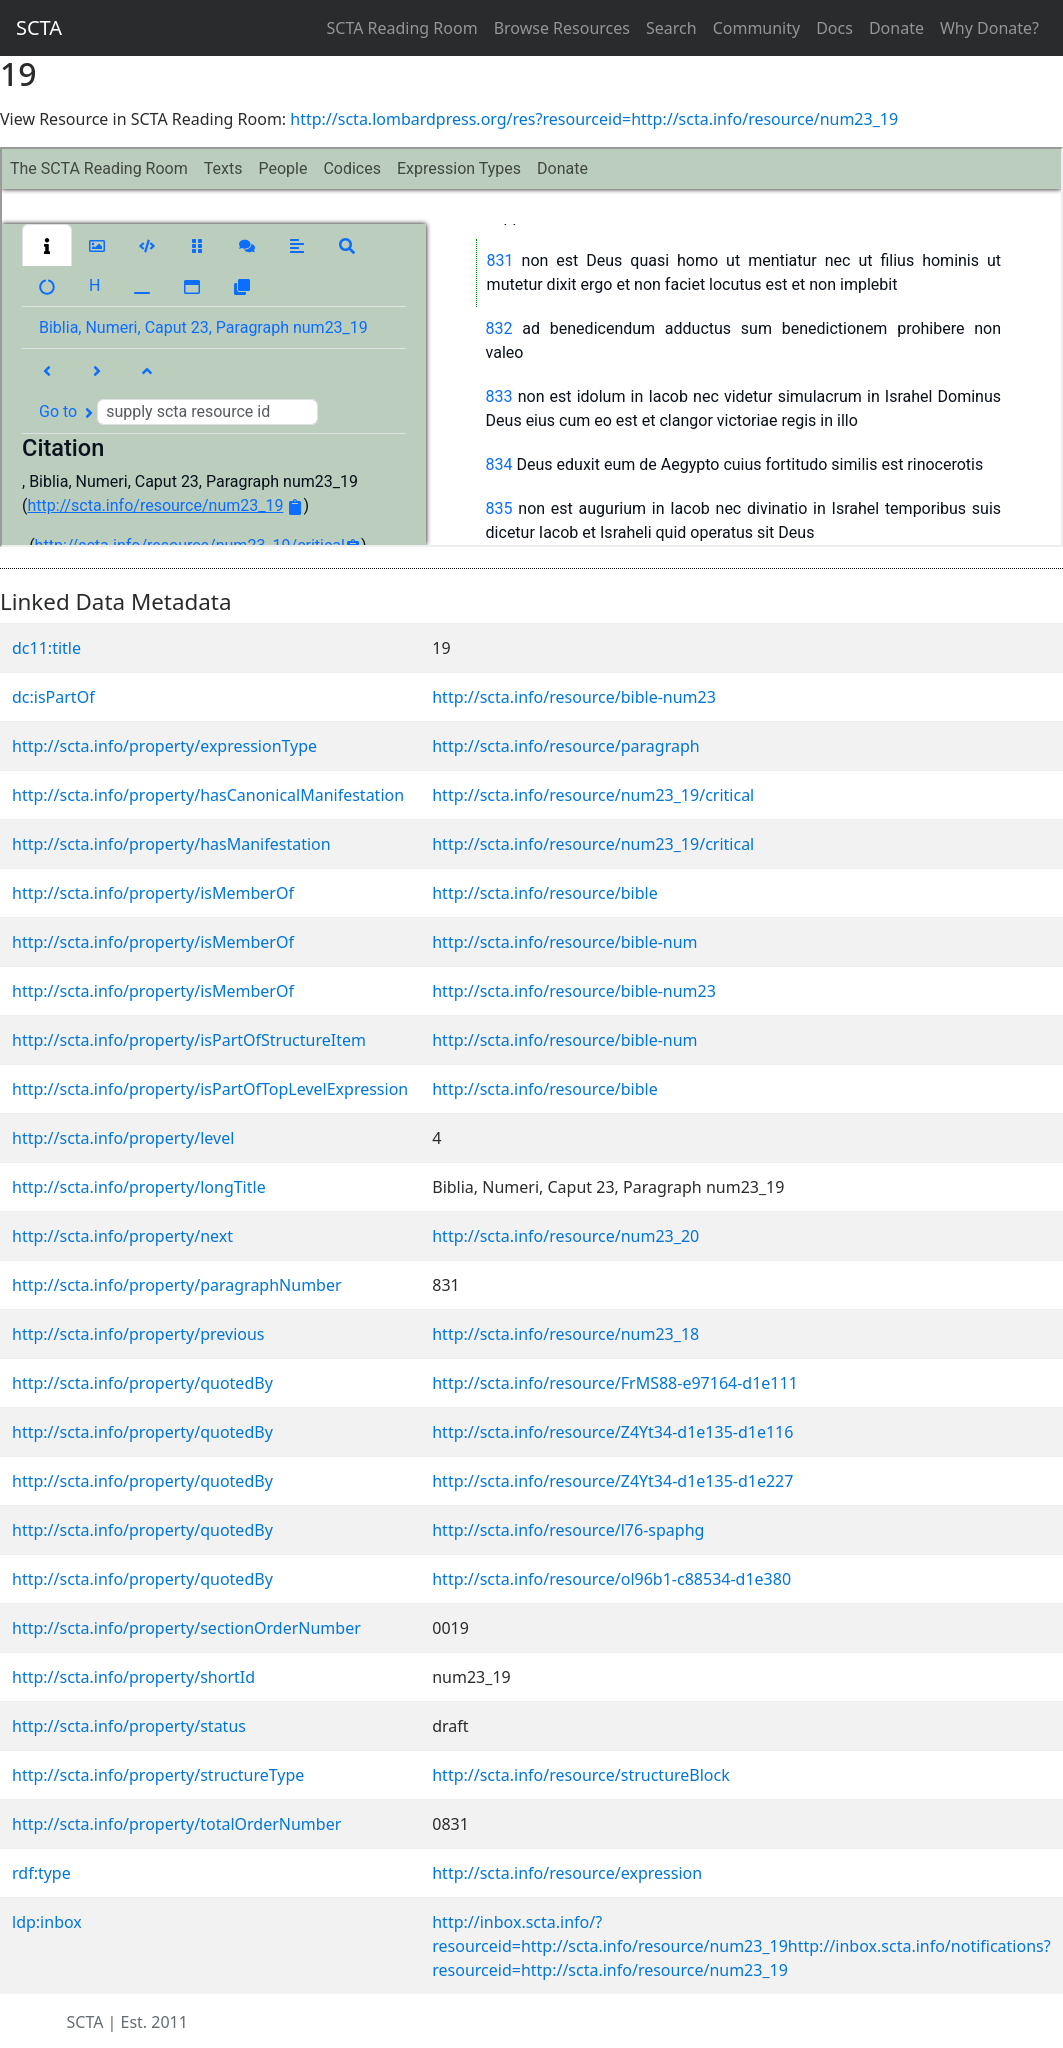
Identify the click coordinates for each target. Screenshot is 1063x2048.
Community (757, 28)
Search (671, 28)
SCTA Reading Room (402, 28)
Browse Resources (562, 28)
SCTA (39, 27)
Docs (834, 28)
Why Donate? (989, 28)
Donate (896, 28)
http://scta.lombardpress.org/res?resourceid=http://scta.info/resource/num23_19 (594, 119)
